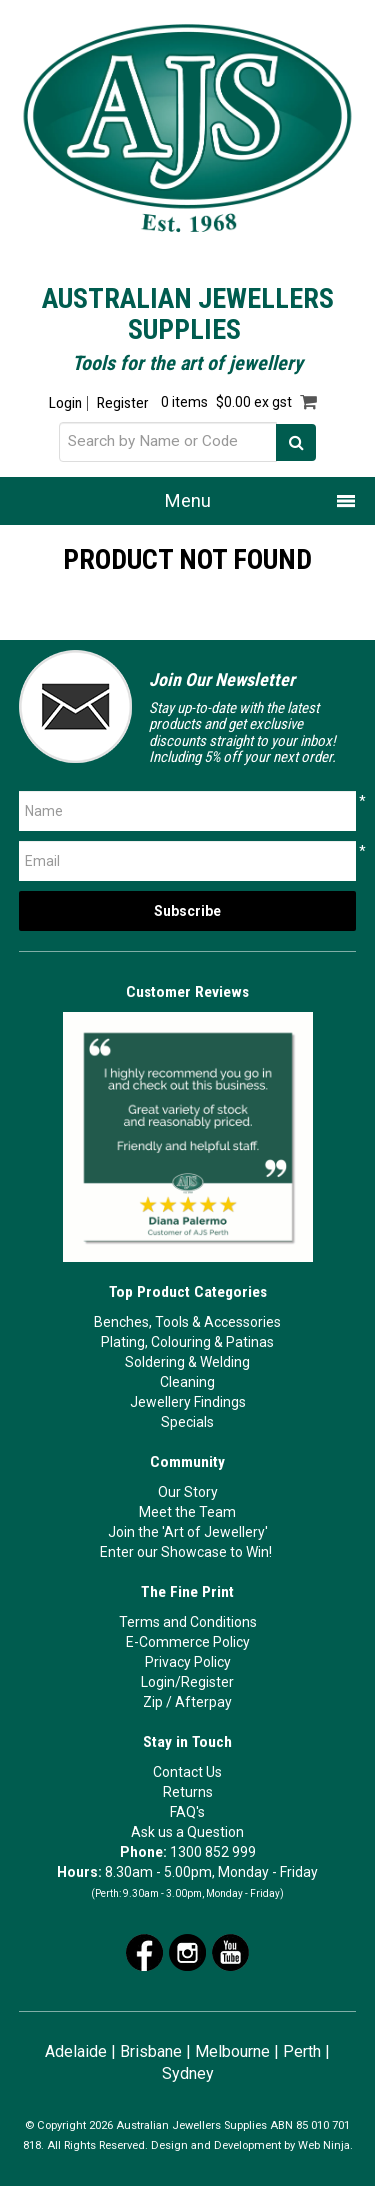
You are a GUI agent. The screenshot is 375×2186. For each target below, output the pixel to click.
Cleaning (187, 1382)
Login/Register (187, 1682)
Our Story (188, 1492)
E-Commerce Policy (188, 1642)
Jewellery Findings (188, 1402)
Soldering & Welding (187, 1362)
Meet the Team (187, 1512)
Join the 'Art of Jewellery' (188, 1532)
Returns (188, 1792)
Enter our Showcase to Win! (186, 1552)
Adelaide (76, 2051)
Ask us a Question (187, 1832)
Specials (187, 1422)
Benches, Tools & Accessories (187, 1322)
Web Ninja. (325, 2145)
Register (122, 403)
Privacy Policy (188, 1662)
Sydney (188, 2073)
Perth (302, 2051)
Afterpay (203, 1702)
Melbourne (232, 2051)
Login (65, 403)
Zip (153, 1702)
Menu (188, 500)
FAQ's (187, 1812)
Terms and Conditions (188, 1622)
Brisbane (151, 2051)
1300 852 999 (213, 1852)
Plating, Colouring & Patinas (187, 1342)
